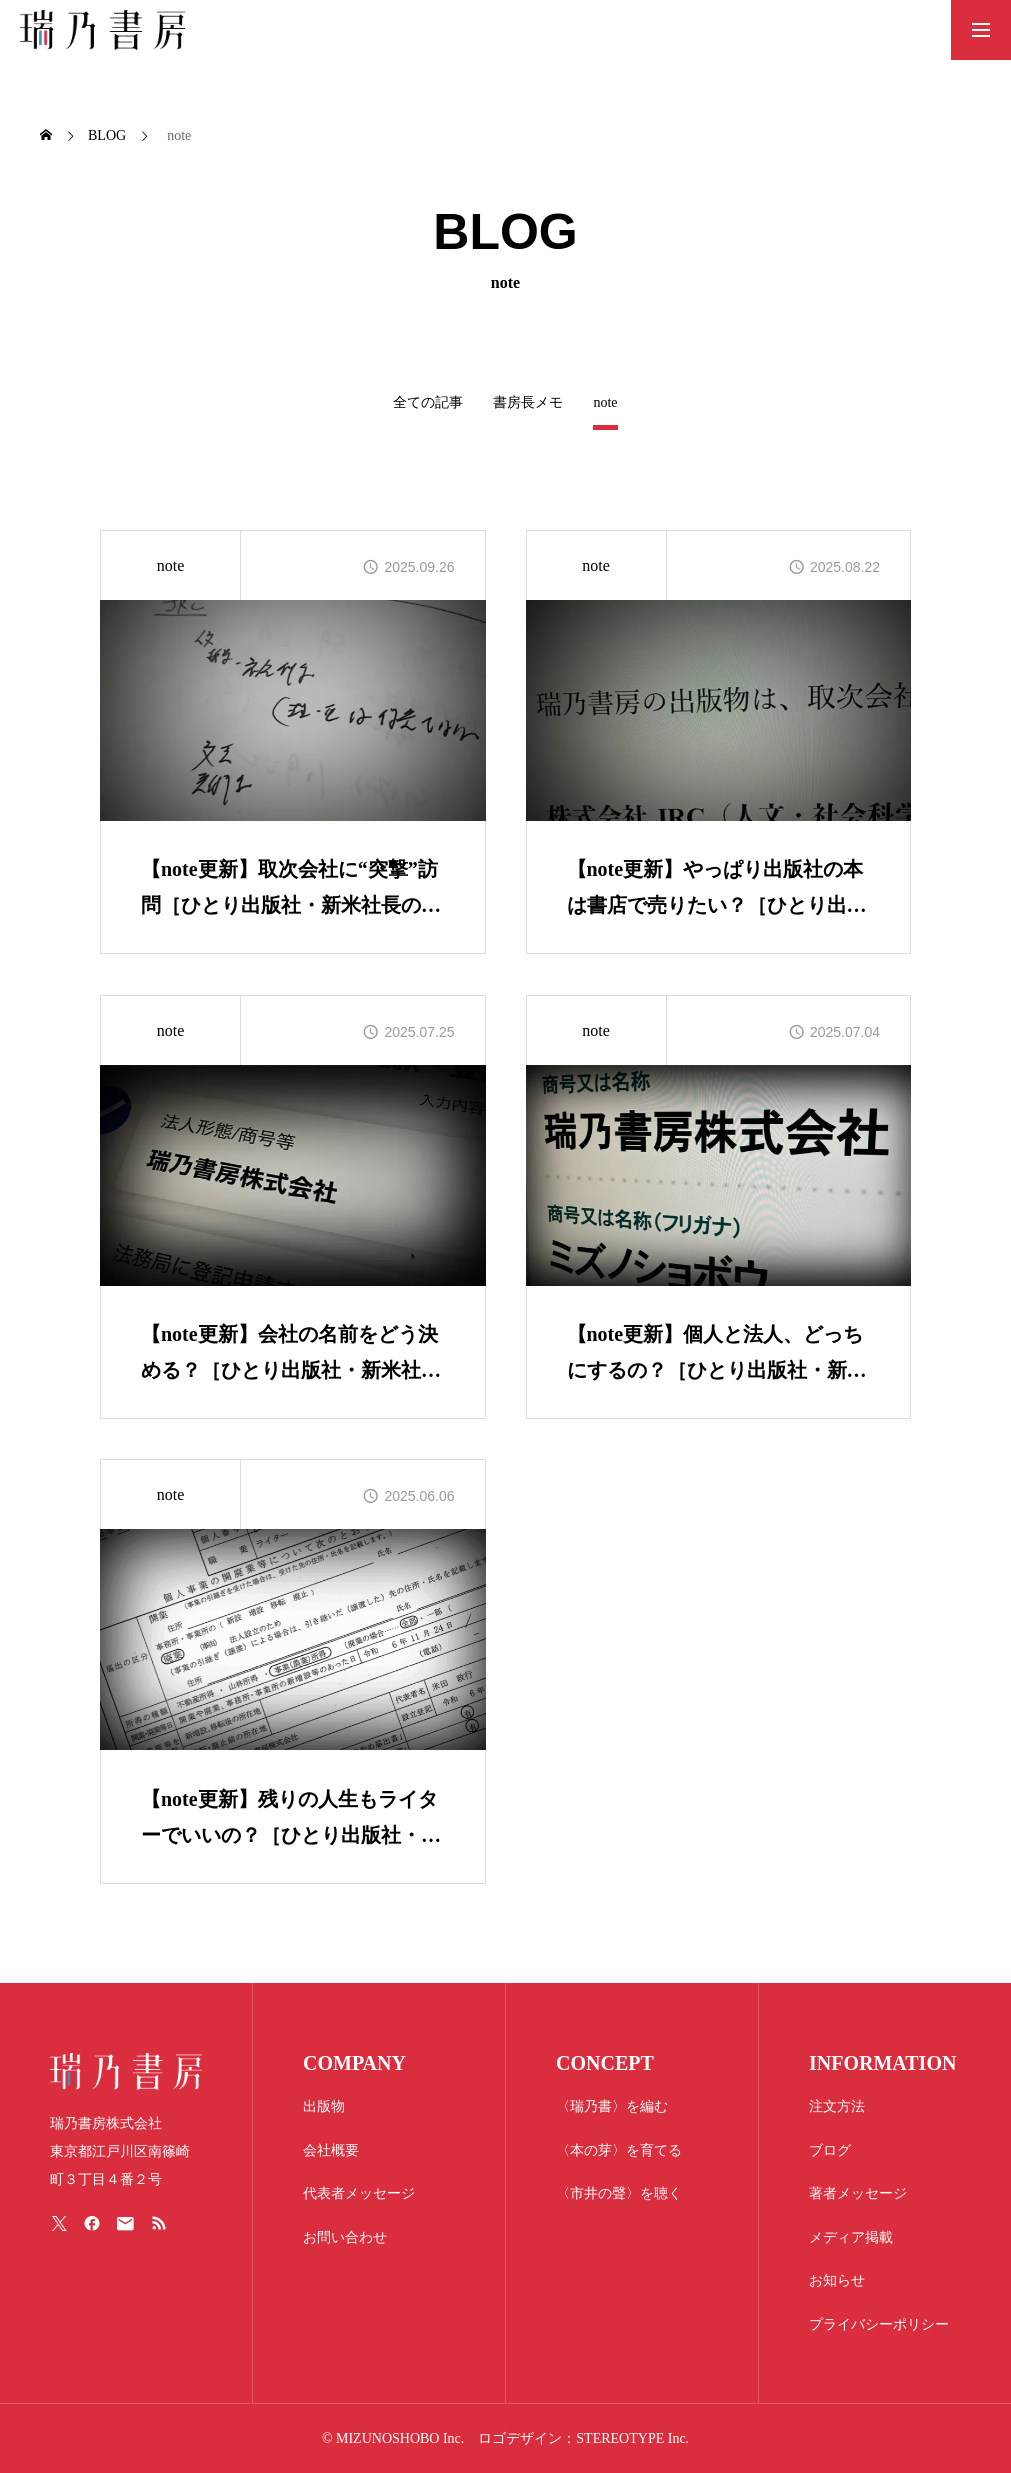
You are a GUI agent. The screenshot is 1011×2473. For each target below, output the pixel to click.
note (171, 565)
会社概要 (331, 2150)
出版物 (324, 2106)
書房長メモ (528, 402)
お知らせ (837, 2280)
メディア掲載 (851, 2237)
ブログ (830, 2150)
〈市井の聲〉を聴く (619, 2193)
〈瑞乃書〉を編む (612, 2106)
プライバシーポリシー (879, 2324)
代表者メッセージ (359, 2193)
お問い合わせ (345, 2237)
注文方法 (837, 2106)
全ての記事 (428, 402)
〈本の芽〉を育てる (619, 2150)
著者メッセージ (858, 2193)
